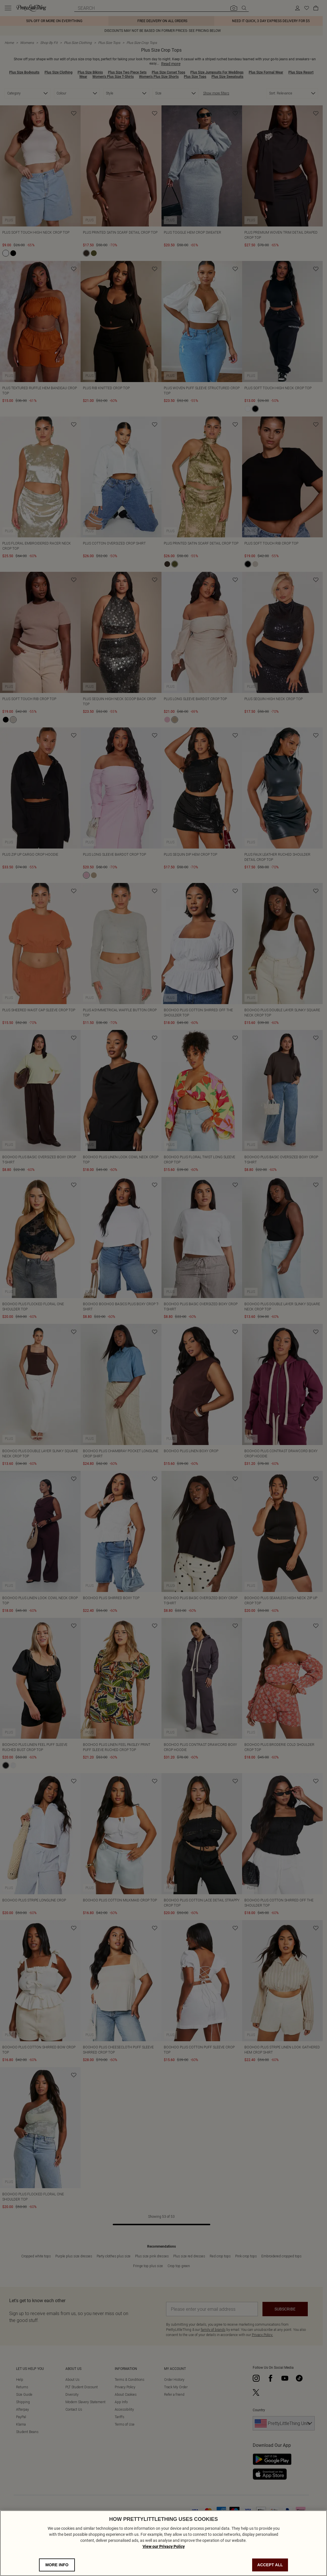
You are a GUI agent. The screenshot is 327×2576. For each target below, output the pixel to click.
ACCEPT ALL (270, 2565)
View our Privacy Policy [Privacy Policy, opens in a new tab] (164, 2546)
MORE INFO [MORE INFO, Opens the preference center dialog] (57, 2565)
